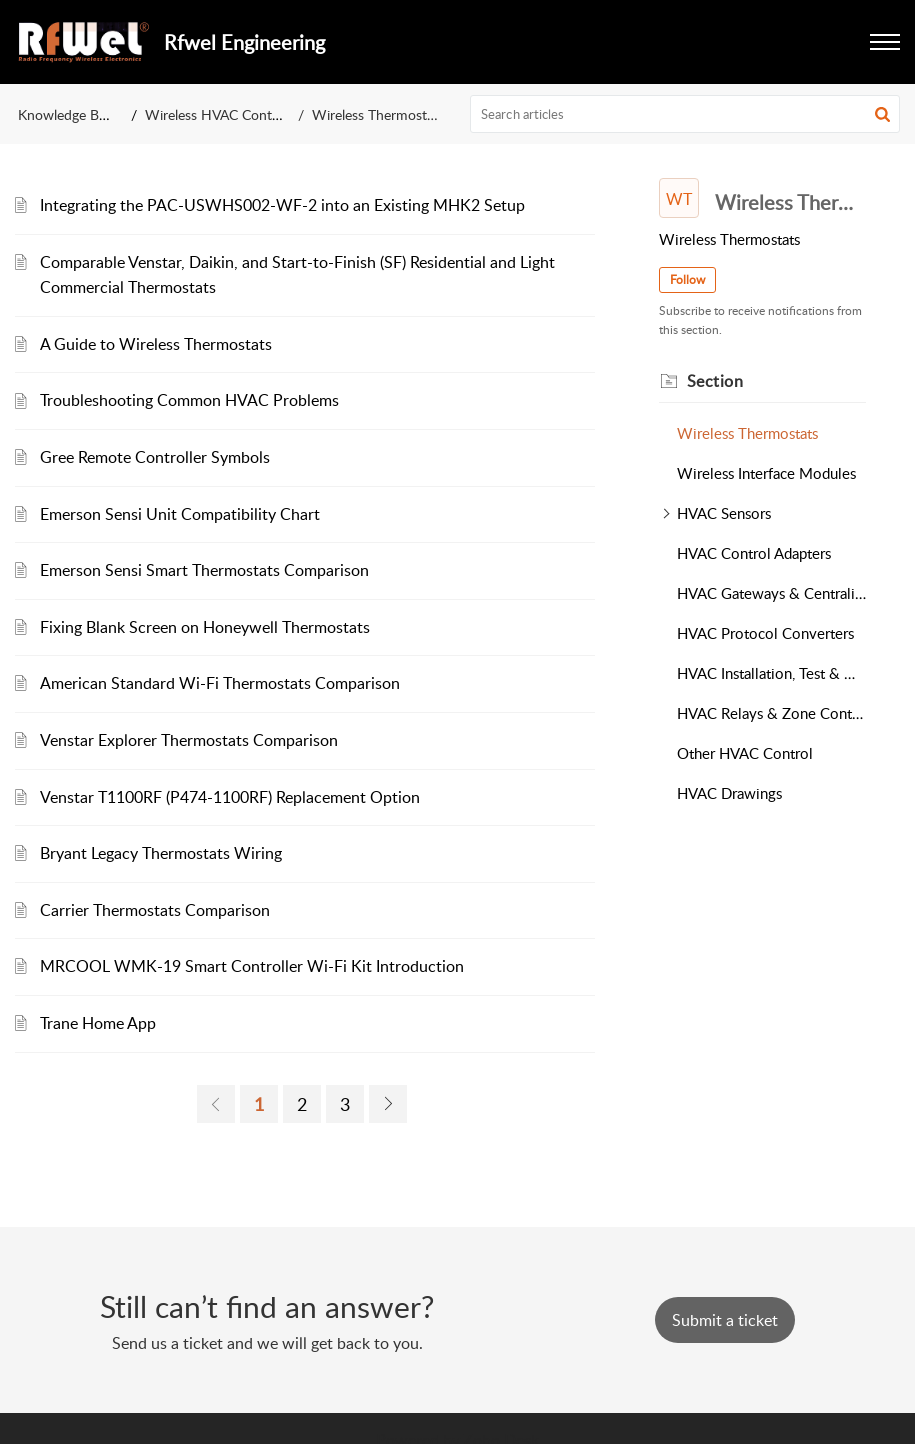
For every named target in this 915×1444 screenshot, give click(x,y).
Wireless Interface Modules (766, 473)
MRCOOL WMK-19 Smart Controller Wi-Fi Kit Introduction (252, 966)
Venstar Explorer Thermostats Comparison (189, 740)
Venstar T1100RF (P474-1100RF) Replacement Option (230, 797)
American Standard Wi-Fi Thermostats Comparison (220, 683)
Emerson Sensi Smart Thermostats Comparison (204, 570)
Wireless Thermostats (747, 433)
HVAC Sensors (724, 513)
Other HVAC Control (745, 753)
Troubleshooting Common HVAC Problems (189, 400)
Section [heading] (715, 381)
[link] (216, 1104)
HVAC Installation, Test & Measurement (771, 673)
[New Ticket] (725, 1320)
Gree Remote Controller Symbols (155, 457)
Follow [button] (687, 279)
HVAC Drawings (729, 793)
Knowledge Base (68, 114)
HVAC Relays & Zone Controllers (771, 713)
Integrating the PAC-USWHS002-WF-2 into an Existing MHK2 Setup (282, 205)
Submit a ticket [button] (725, 1320)
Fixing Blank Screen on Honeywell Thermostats (205, 627)
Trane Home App (98, 1023)
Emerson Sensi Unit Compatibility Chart (180, 514)
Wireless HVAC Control (216, 114)
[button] (885, 42)
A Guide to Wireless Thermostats (156, 344)
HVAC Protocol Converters (765, 633)
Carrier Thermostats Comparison (155, 910)
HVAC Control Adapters (754, 553)
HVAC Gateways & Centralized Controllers (771, 593)
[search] (685, 114)
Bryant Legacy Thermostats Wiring (161, 853)
